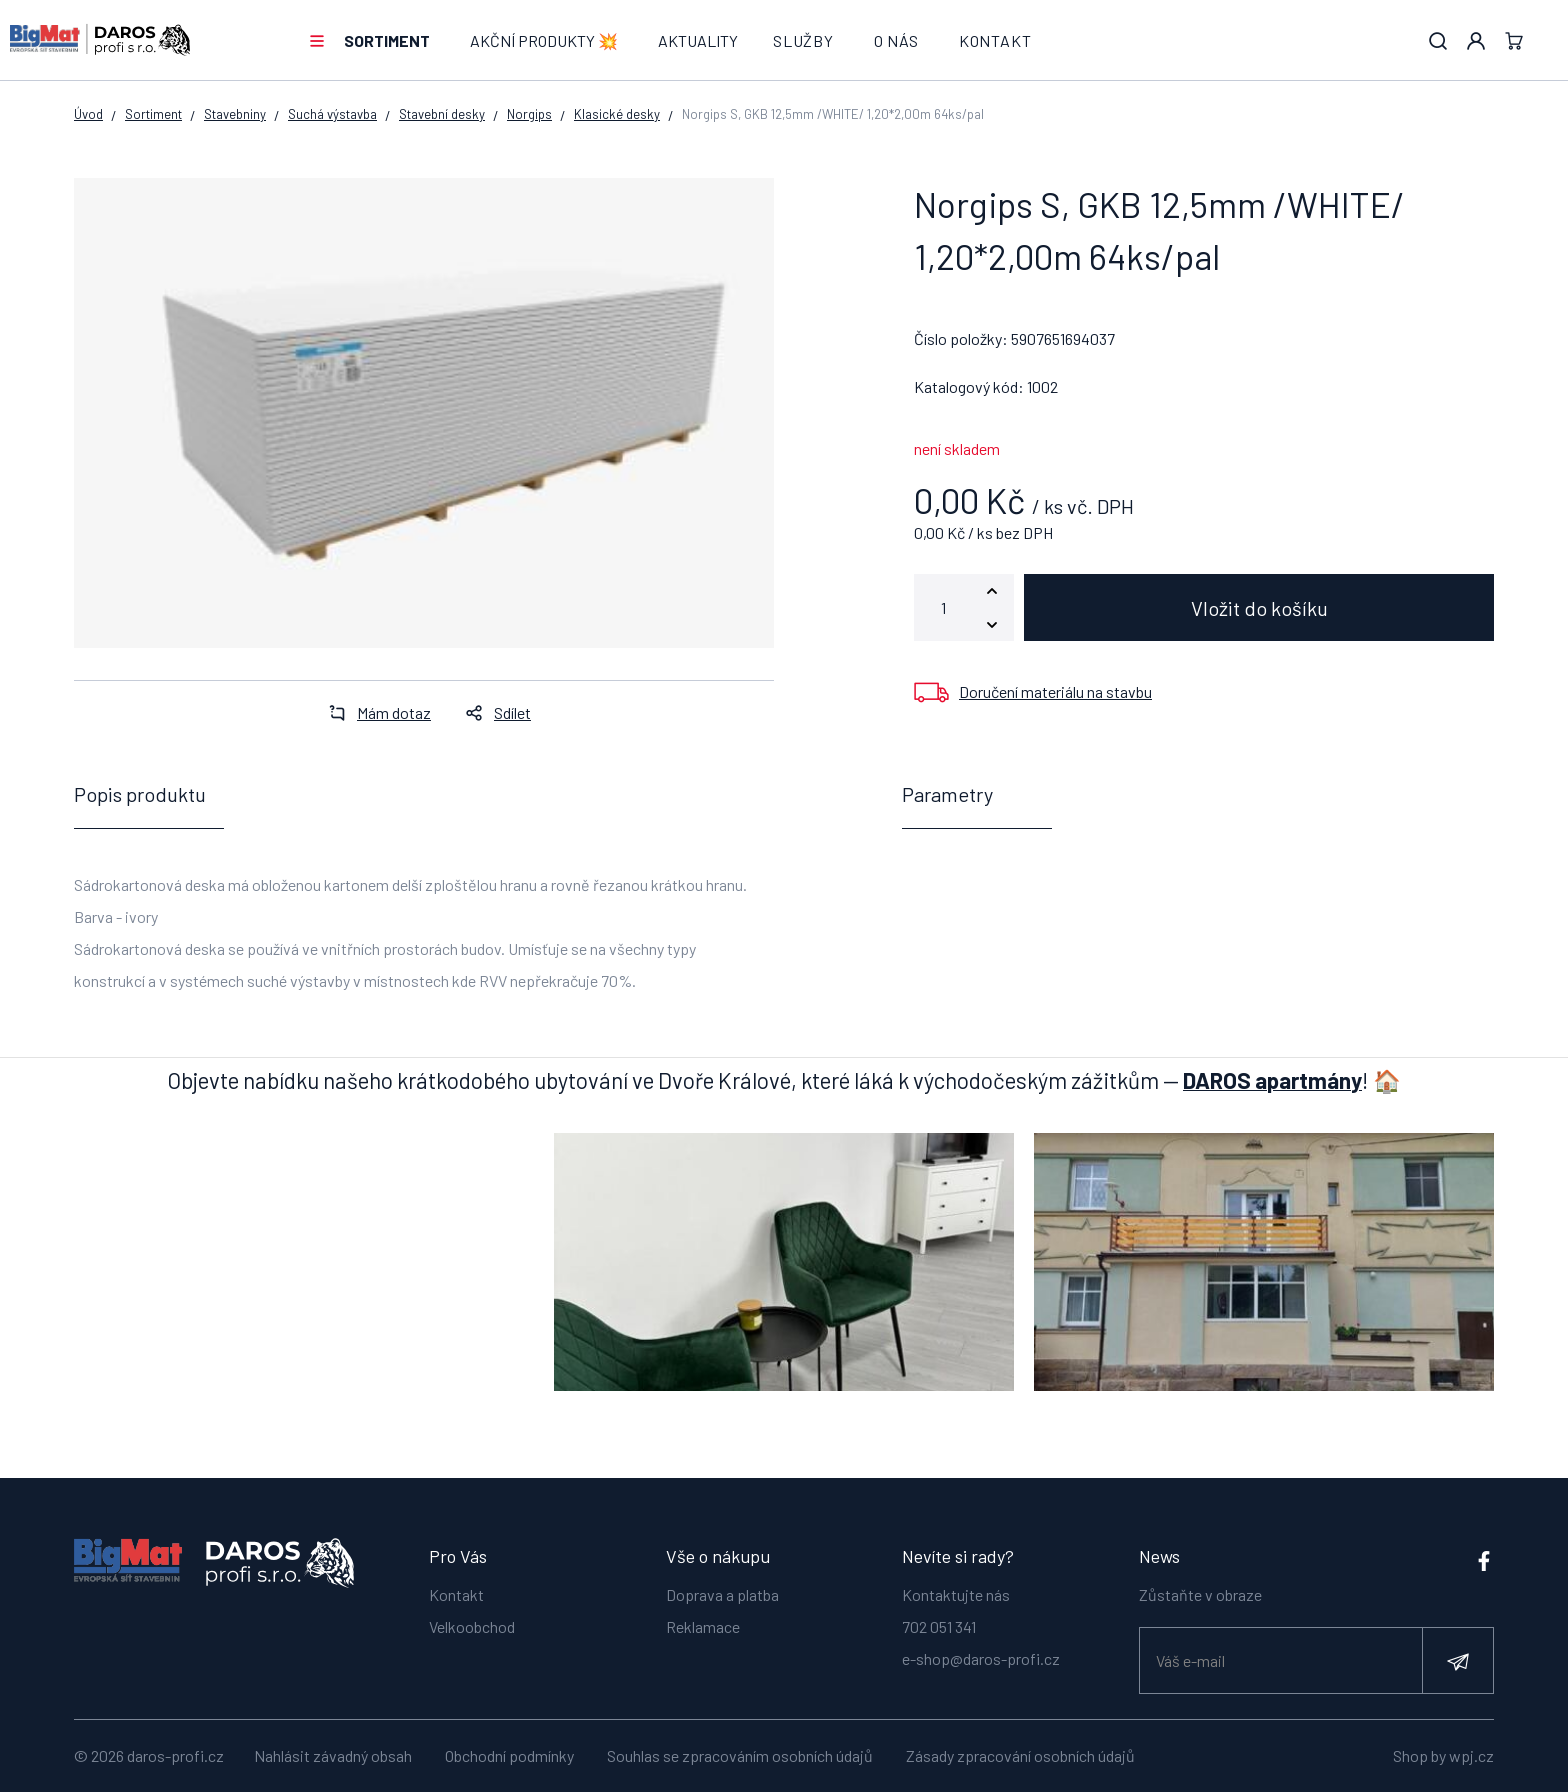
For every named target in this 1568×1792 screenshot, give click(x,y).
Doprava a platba (722, 1593)
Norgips (529, 114)
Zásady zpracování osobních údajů (1020, 1755)
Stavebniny (235, 114)
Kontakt (995, 40)
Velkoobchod (472, 1625)
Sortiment (387, 40)
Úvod (88, 114)
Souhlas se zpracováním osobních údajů (740, 1755)
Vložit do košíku (1259, 608)
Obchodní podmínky (509, 1755)
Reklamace (703, 1625)
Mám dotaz (374, 712)
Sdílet (492, 712)
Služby (803, 40)
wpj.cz (1471, 1755)
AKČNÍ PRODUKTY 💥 (544, 40)
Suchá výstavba (332, 114)
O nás (896, 40)
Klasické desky (617, 114)
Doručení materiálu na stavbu (1055, 691)
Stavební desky (442, 114)
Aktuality (698, 40)
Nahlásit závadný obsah (333, 1755)
